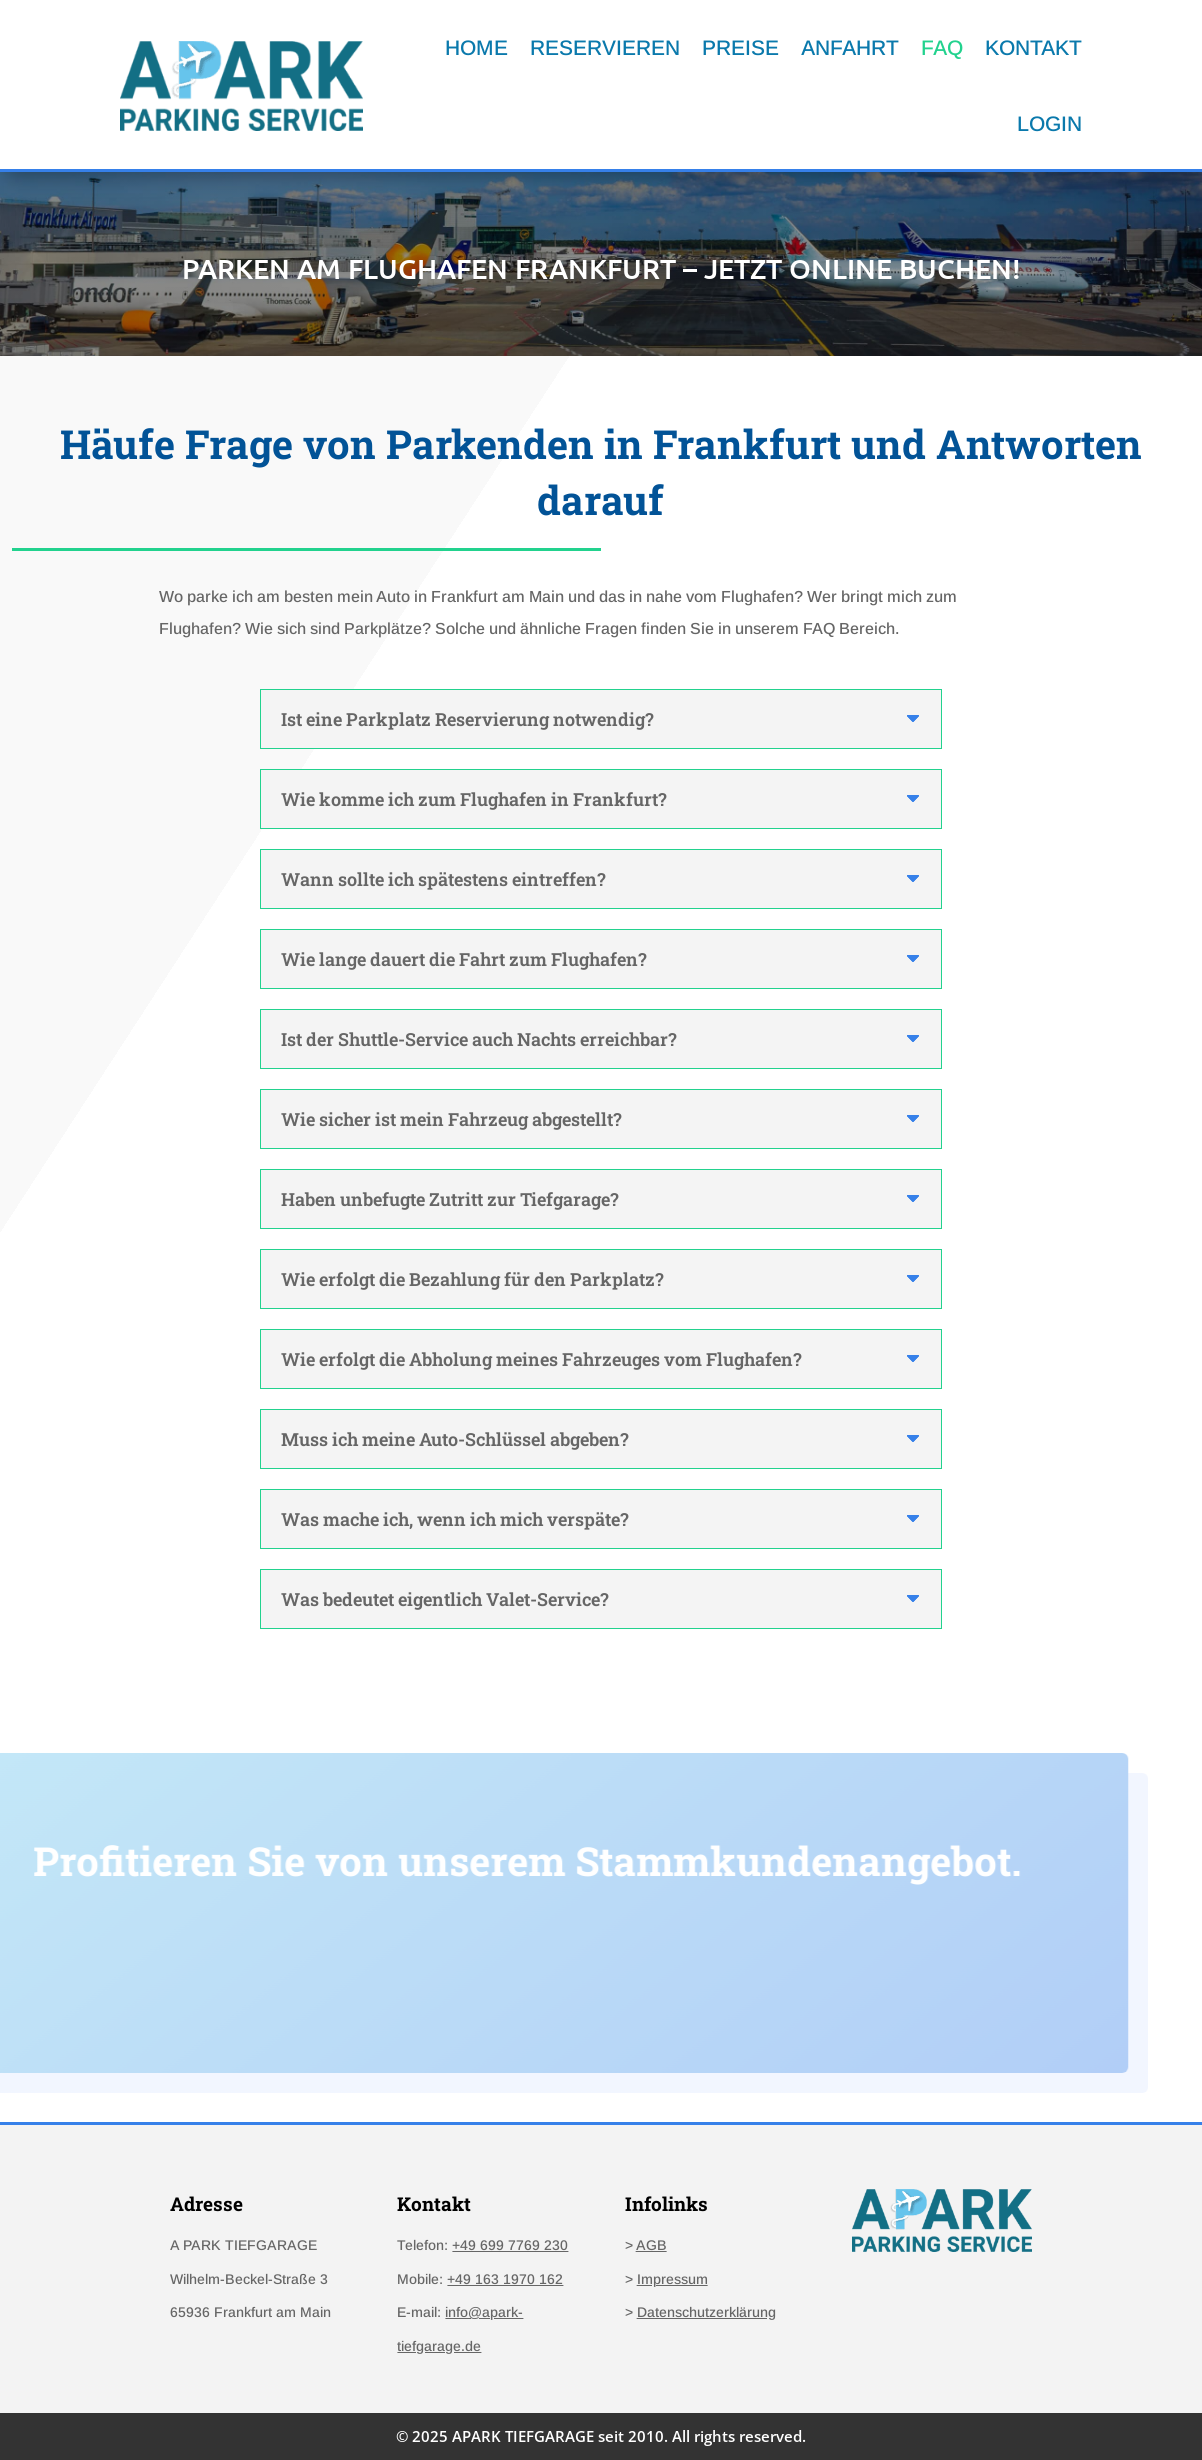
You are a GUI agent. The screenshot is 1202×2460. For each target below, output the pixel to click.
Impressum (672, 2279)
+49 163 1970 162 (505, 2279)
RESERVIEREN (605, 47)
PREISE (740, 47)
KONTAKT (1033, 47)
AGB (651, 2245)
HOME (476, 47)
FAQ (942, 47)
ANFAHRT (850, 47)
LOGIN (1049, 123)
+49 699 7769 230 (510, 2245)
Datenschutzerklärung (706, 2312)
